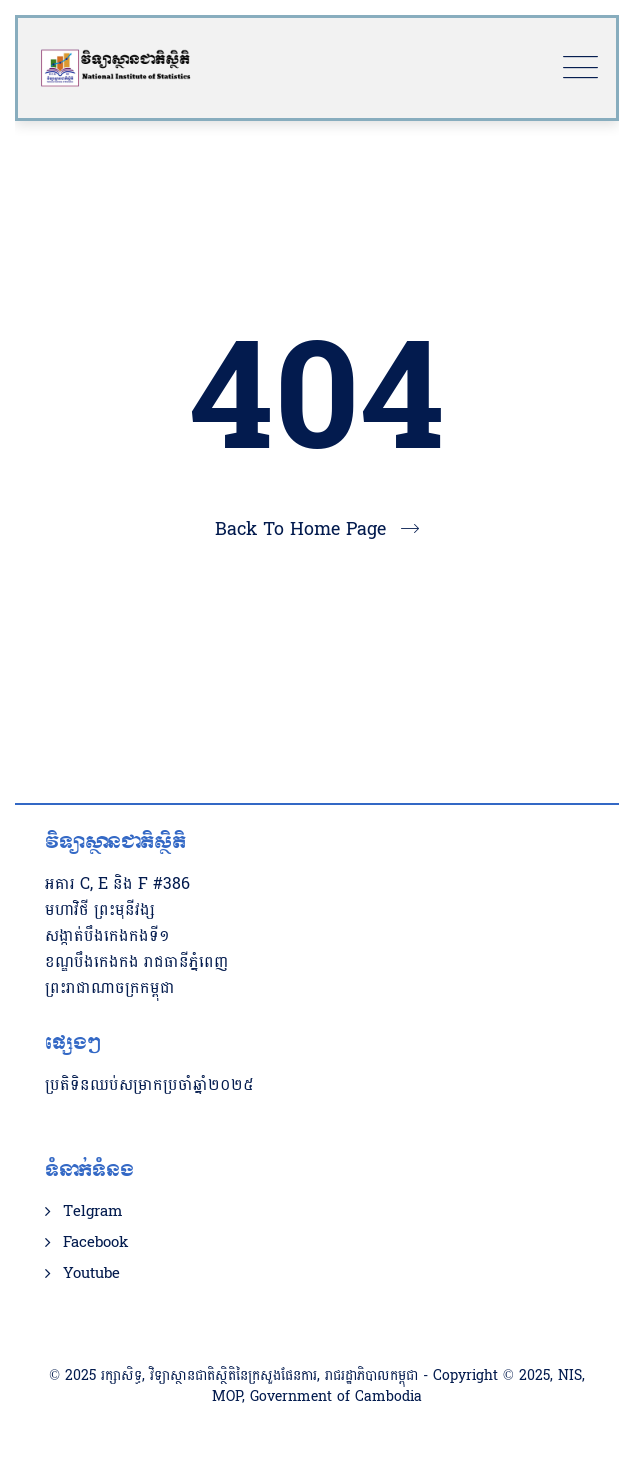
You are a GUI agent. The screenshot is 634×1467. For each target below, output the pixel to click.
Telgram (92, 1212)
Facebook (95, 1243)
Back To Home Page (300, 529)
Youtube (91, 1274)
